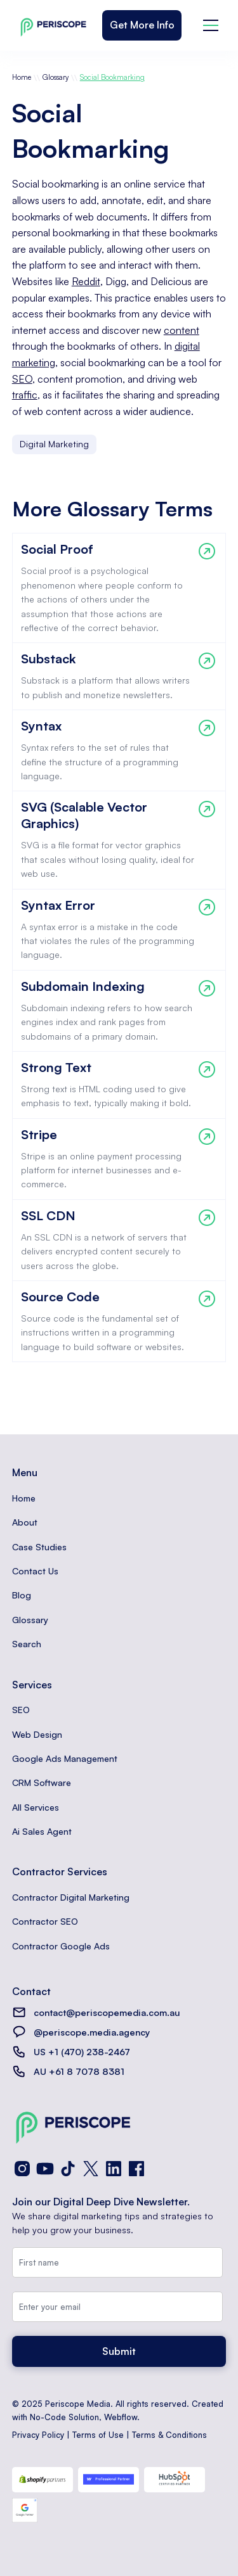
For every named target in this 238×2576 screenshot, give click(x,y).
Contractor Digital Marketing (70, 1897)
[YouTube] (45, 2168)
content (181, 330)
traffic (24, 394)
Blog (21, 1595)
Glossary (56, 77)
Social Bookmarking (112, 77)
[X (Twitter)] (91, 2168)
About (24, 1522)
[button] (210, 25)
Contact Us (35, 1570)
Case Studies (39, 1546)
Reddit (86, 281)
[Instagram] (22, 2168)
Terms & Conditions (169, 2435)
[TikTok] (68, 2168)
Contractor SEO (45, 1921)
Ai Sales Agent (42, 1831)
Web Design (37, 1734)
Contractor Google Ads (61, 1946)
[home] (50, 25)
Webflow (120, 2417)
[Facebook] (136, 2168)
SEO (22, 379)
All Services (35, 1807)
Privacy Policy (38, 2435)
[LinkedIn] (113, 2168)
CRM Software (41, 1782)
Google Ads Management (64, 1758)
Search (26, 1643)
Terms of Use (98, 2435)
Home (21, 77)
